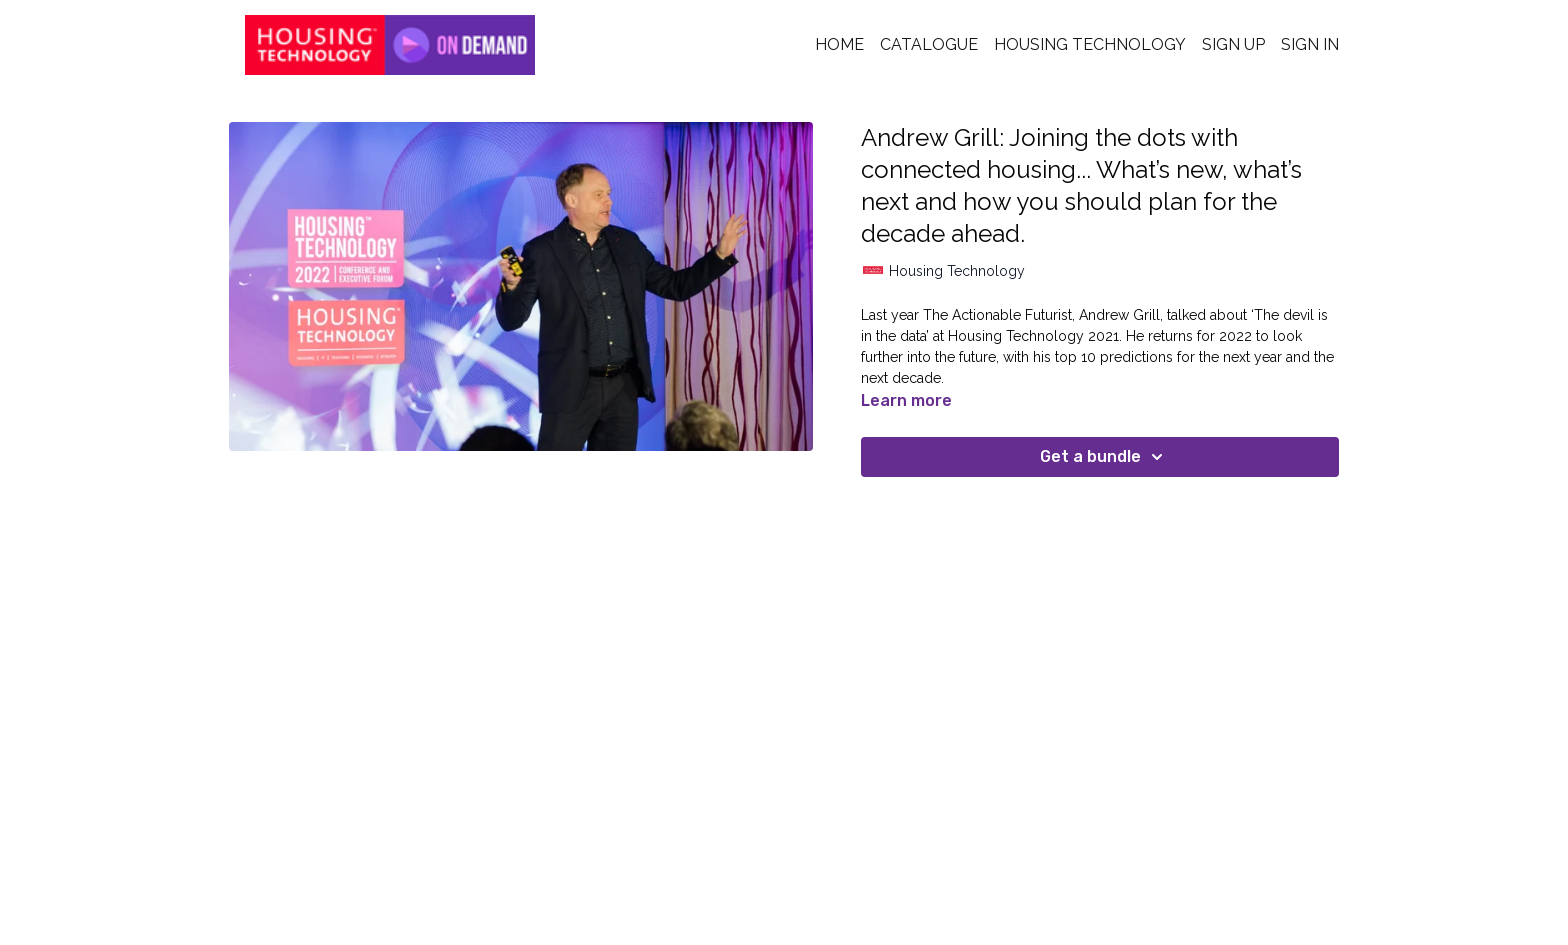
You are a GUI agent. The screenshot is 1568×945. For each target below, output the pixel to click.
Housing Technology (1090, 44)
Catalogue (929, 44)
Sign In (1310, 44)
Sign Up (1233, 44)
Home (839, 44)
